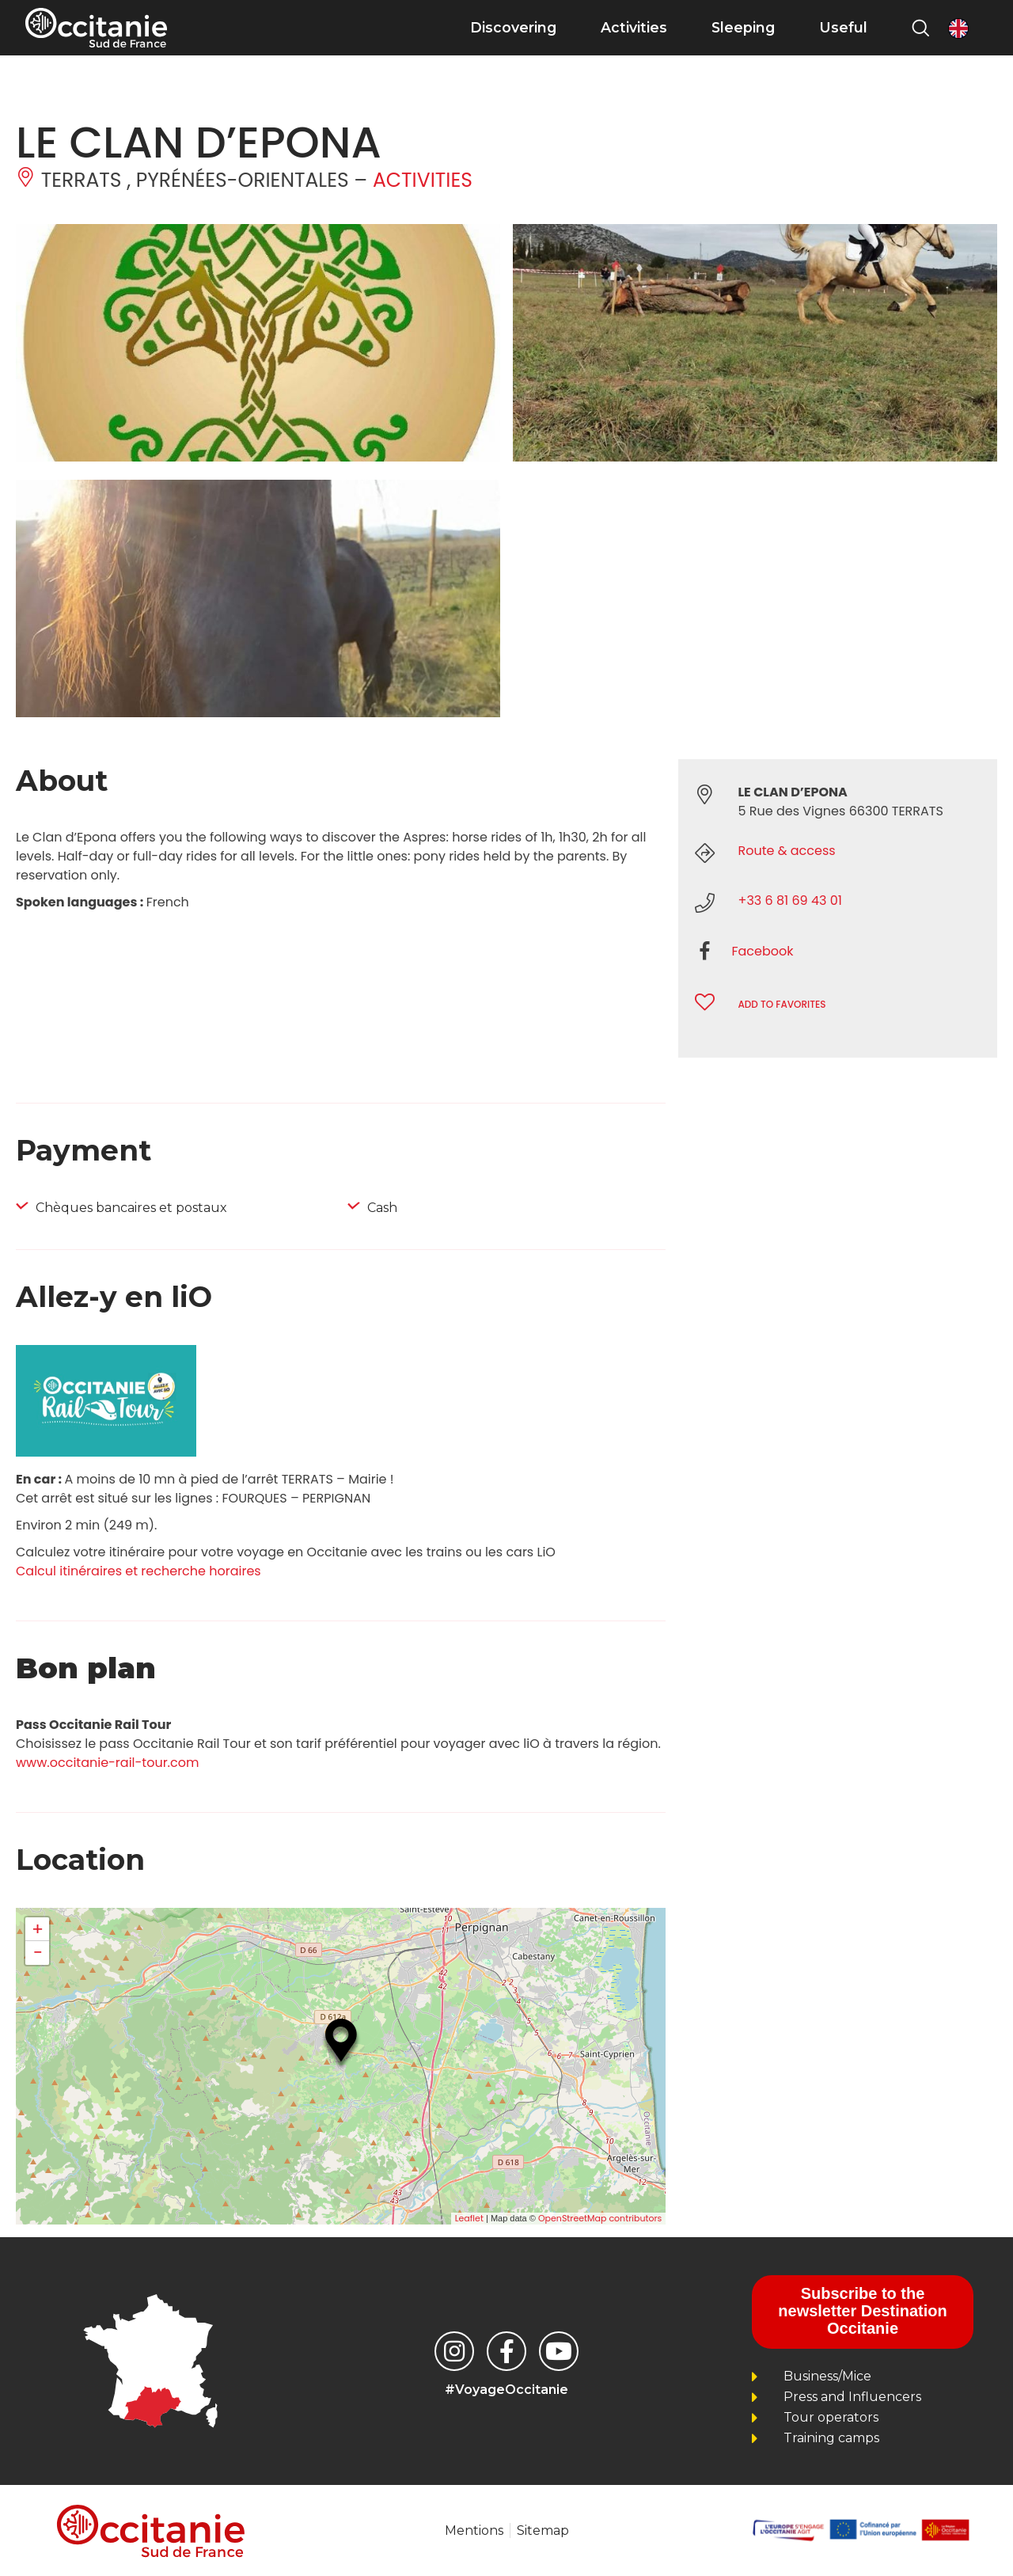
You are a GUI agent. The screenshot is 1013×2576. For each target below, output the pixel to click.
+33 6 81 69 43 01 (789, 900)
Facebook (762, 951)
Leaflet (469, 2218)
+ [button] (38, 1929)
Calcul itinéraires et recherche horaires (138, 1571)
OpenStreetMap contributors (600, 2218)
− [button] (37, 1953)
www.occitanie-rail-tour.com (107, 1762)
